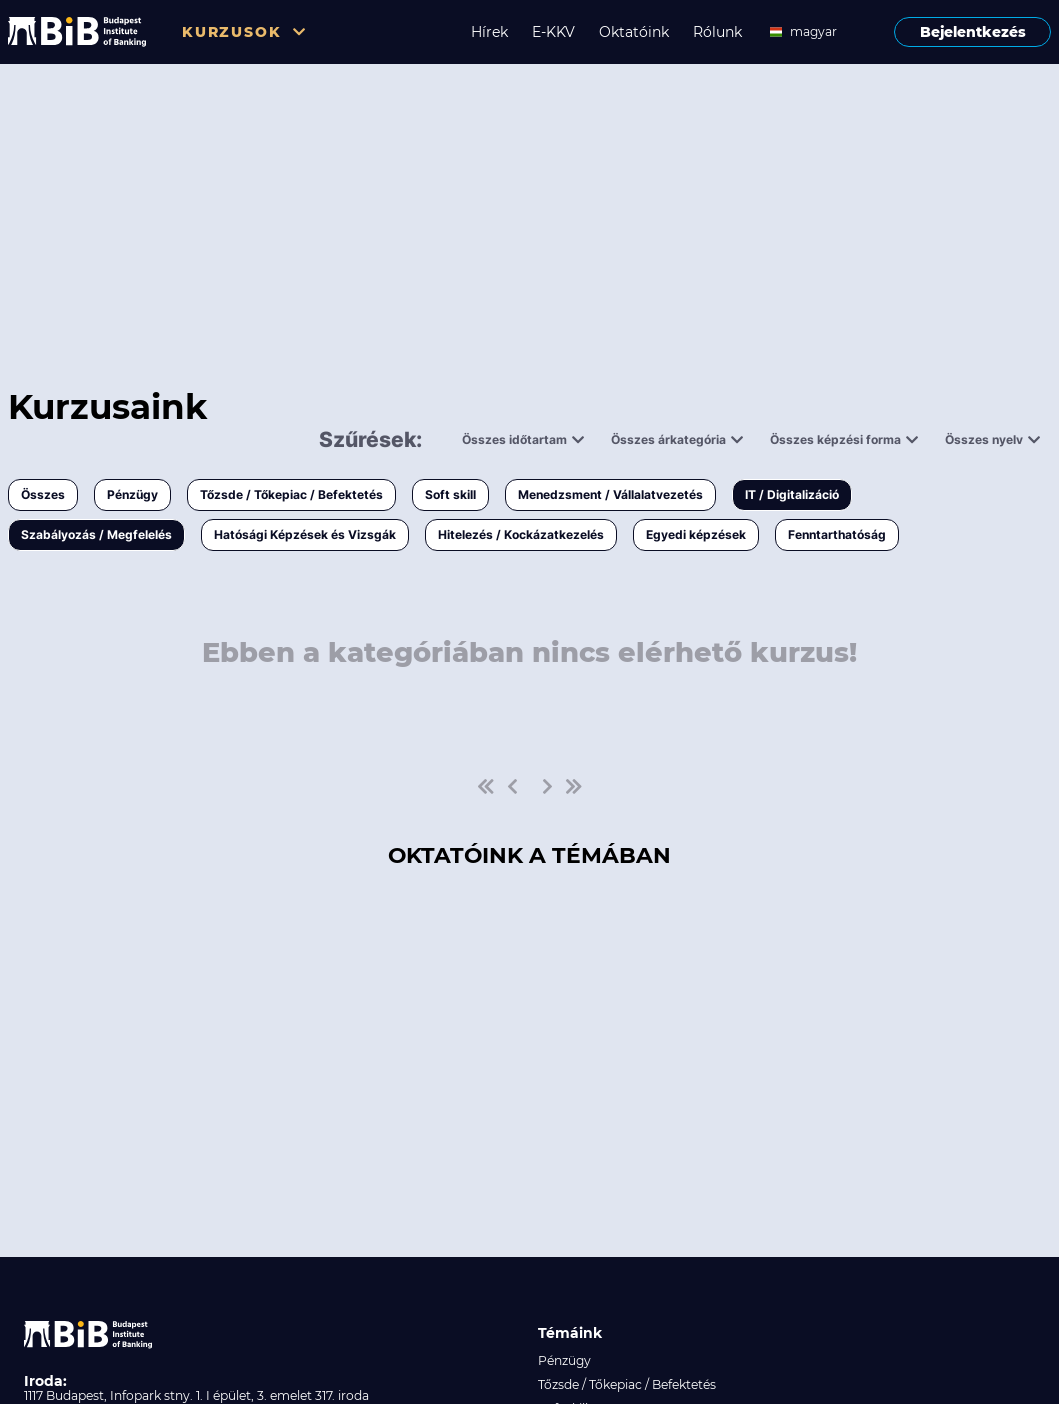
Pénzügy (132, 494)
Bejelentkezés (973, 32)
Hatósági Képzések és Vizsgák (305, 534)
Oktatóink (634, 32)
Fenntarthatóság (837, 534)
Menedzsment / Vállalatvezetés (610, 494)
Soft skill (450, 494)
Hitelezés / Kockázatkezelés (521, 534)
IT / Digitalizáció (792, 494)
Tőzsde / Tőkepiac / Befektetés (291, 494)
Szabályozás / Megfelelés (96, 534)
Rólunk (717, 32)
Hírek (489, 32)
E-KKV (553, 32)
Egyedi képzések (696, 534)
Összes (43, 494)
